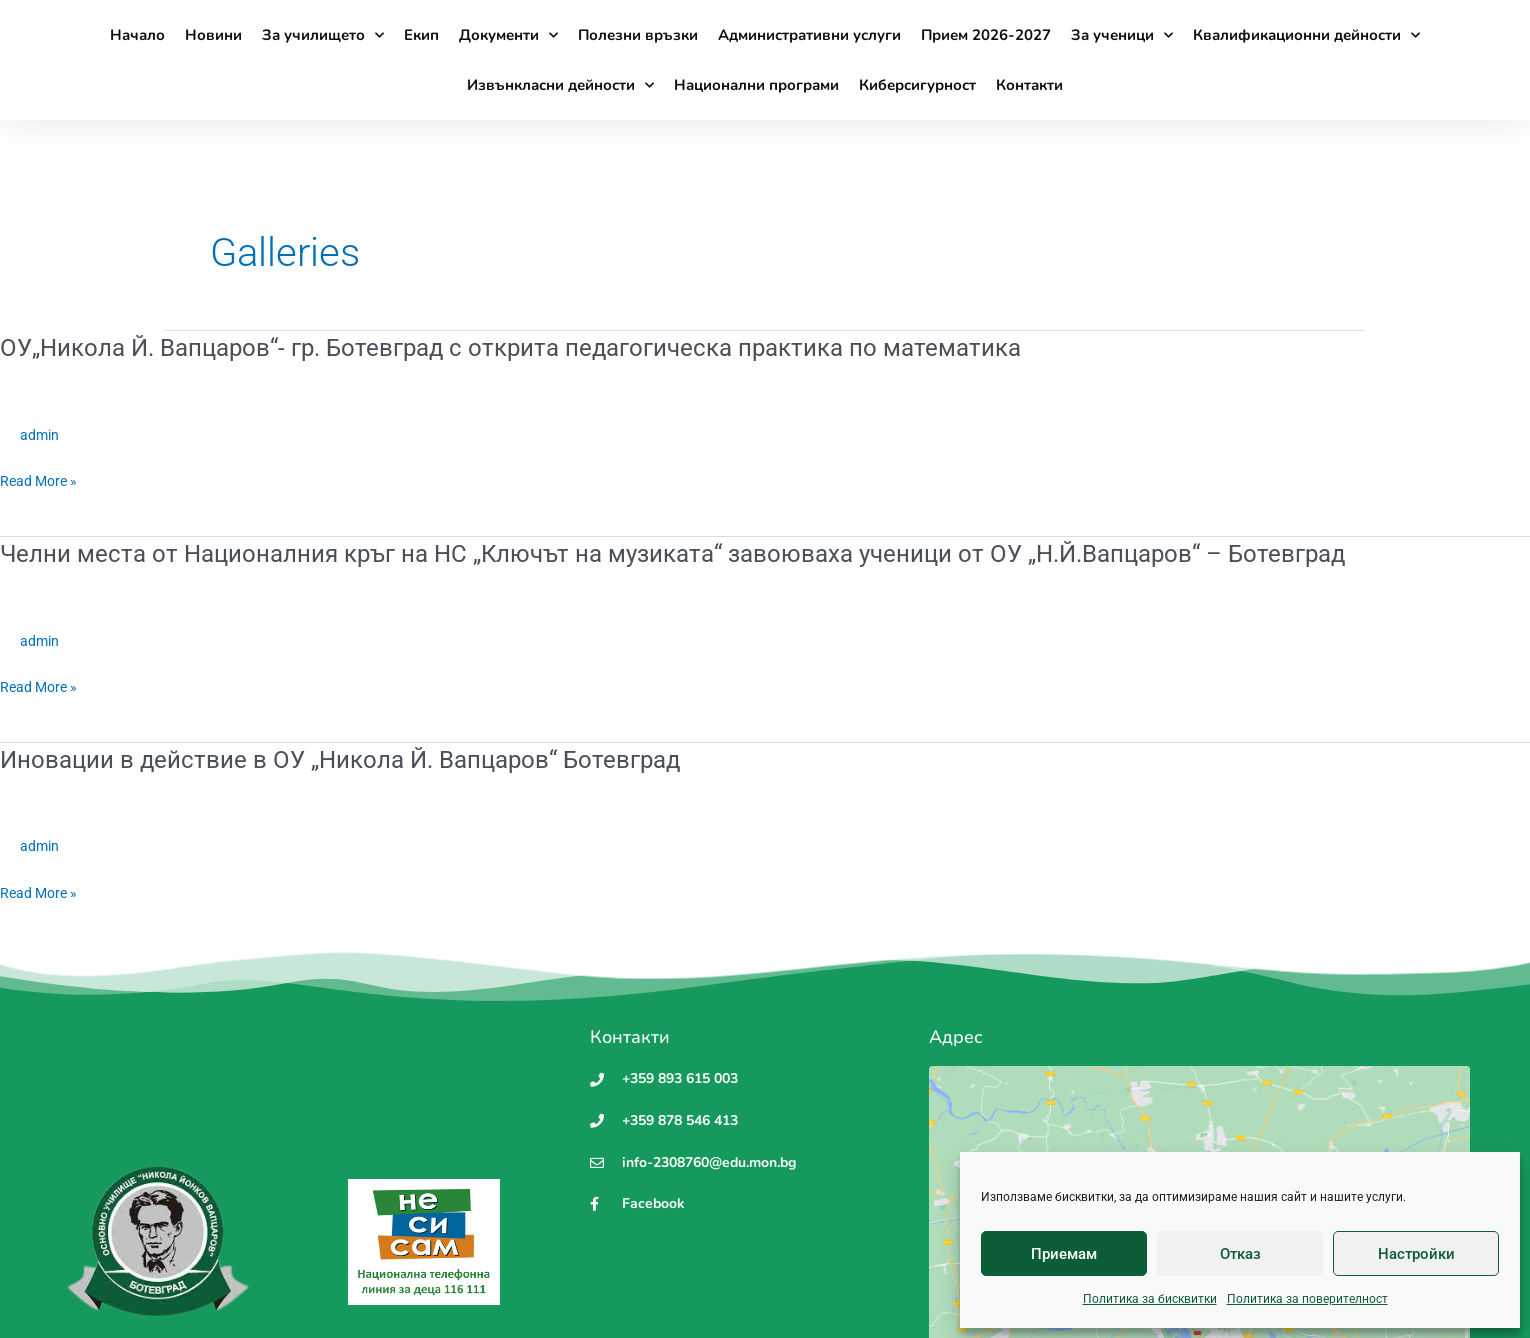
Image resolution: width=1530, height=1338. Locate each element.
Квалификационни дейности (1306, 35)
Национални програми (756, 85)
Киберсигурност (917, 85)
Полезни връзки (638, 35)
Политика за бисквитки (1150, 1299)
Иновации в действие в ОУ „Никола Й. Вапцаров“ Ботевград (367, 759)
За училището (323, 35)
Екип (421, 35)
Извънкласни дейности (560, 85)
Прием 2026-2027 (986, 35)
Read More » (41, 481)
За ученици (1122, 35)
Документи (508, 35)
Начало (137, 35)
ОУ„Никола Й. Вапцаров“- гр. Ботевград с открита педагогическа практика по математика (551, 347)
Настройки (1416, 1254)
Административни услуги (809, 35)
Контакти (1029, 85)
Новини (213, 35)
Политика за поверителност (1307, 1299)
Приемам (1064, 1254)
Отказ (1240, 1254)
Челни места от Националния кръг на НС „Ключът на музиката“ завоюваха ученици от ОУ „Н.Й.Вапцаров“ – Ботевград (724, 553)
